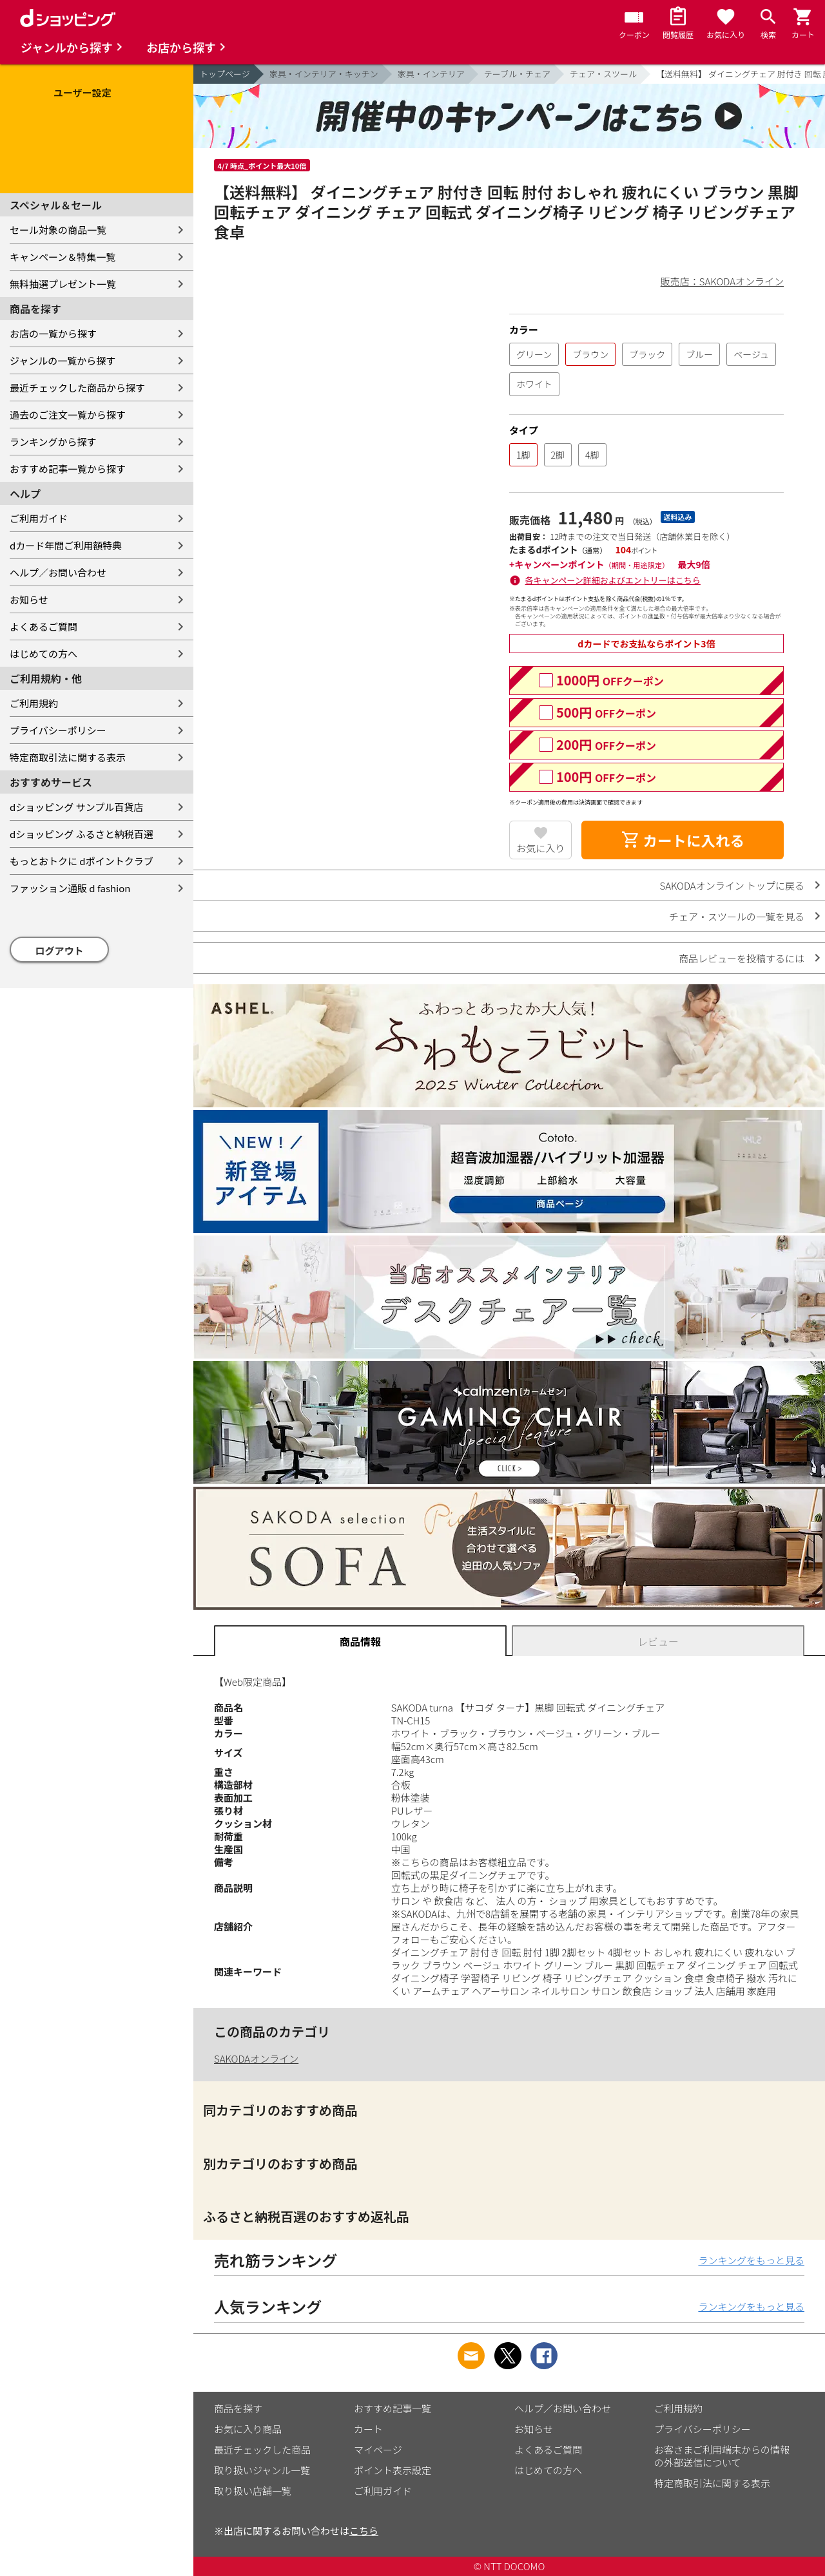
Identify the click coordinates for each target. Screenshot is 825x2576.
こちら (363, 2530)
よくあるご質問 (43, 626)
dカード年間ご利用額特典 (66, 545)
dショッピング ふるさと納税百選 (81, 834)
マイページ (378, 2449)
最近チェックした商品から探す (77, 387)
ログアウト (59, 950)
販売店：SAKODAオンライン (722, 281)
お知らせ (29, 599)
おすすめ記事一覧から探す (68, 468)
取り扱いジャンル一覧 (262, 2470)
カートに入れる (682, 840)
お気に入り (540, 848)
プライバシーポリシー (58, 730)
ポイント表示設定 (392, 2470)
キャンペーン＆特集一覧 (62, 256)
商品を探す (238, 2408)
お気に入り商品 (248, 2429)
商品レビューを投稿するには (741, 958)
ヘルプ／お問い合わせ (58, 572)
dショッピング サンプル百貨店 (76, 807)
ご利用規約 (34, 703)
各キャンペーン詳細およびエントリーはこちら (613, 580)
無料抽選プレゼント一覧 (63, 284)
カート (368, 2429)
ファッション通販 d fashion (70, 888)
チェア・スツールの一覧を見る (736, 916)
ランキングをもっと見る (751, 2260)
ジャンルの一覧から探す (62, 360)
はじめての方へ (43, 653)
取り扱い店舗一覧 (252, 2490)
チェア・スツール (603, 74)
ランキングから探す (53, 441)
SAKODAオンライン (256, 2058)
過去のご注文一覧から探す (68, 414)
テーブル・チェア (517, 74)
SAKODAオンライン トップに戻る (731, 885)
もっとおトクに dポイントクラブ (81, 861)
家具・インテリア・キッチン (323, 74)
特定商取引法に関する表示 (68, 757)
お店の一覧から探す (53, 333)
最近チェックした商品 (262, 2449)
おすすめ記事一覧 (392, 2408)
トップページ (225, 74)
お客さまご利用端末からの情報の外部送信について (722, 2456)
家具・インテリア (431, 74)
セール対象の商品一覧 (58, 229)
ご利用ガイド (39, 518)
